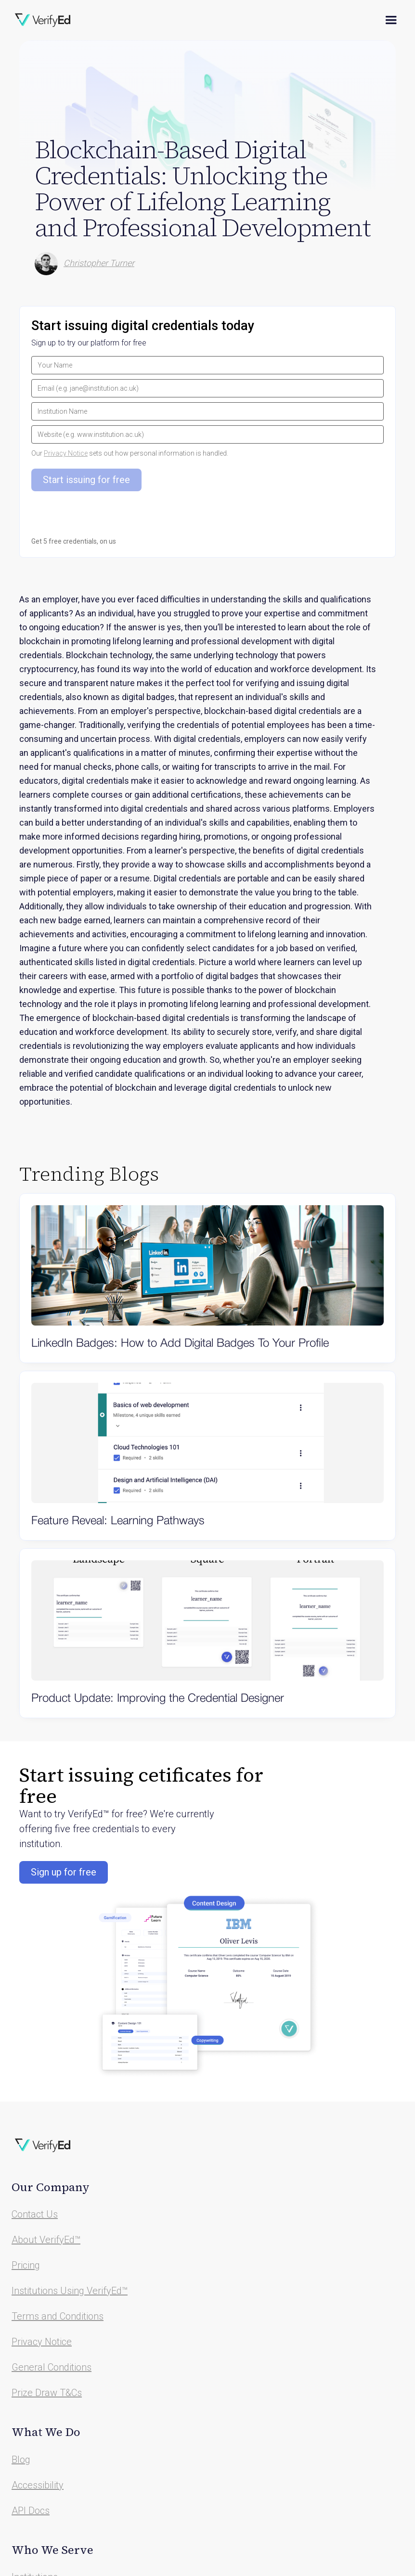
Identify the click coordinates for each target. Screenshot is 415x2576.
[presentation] (104, 532)
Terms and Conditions (58, 2316)
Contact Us (35, 2214)
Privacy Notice (66, 453)
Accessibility (38, 2485)
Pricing (26, 2265)
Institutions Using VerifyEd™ (70, 2290)
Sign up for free (63, 1872)
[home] (43, 20)
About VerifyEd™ (46, 2239)
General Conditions (51, 2367)
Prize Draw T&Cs (47, 2392)
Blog (21, 2459)
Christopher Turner (99, 263)
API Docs (31, 2510)
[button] (390, 20)
